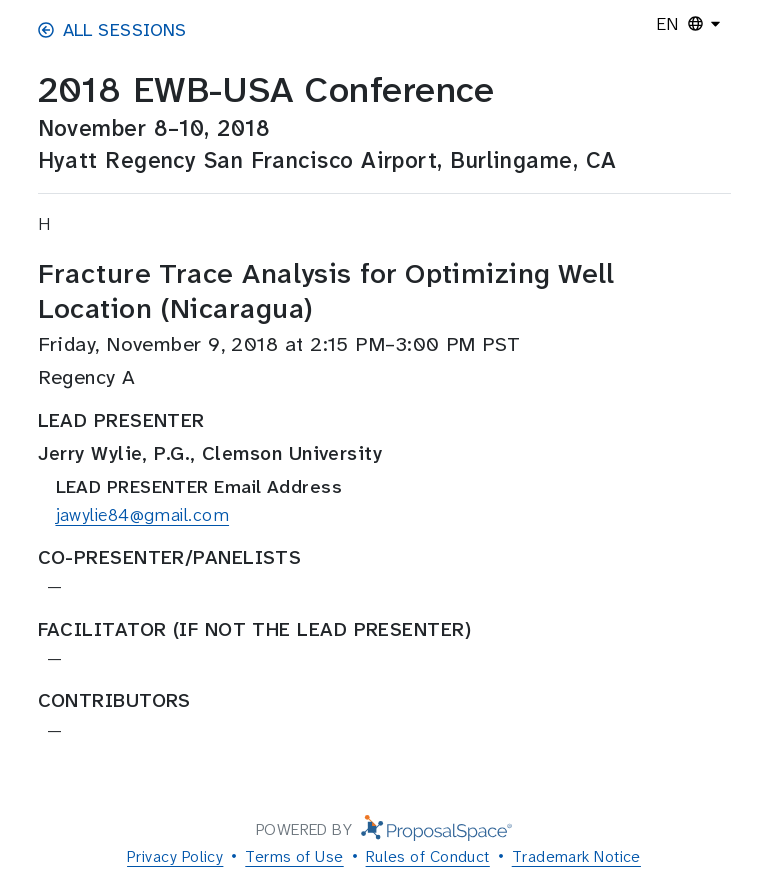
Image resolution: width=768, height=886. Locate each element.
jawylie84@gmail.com (143, 515)
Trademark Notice (576, 856)
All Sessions (112, 30)
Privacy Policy (175, 856)
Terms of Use (294, 856)
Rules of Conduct (428, 856)
